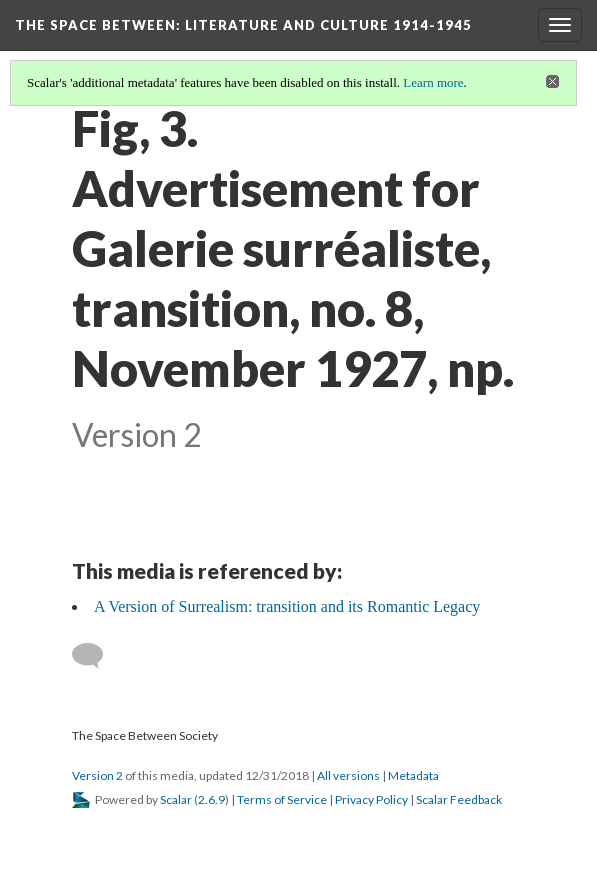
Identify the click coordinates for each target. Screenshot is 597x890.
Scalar (176, 799)
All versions (348, 775)
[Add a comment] (96, 656)
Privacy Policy (371, 799)
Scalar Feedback (459, 799)
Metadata (413, 775)
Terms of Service (282, 799)
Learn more (433, 82)
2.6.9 (211, 799)
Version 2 (97, 775)
